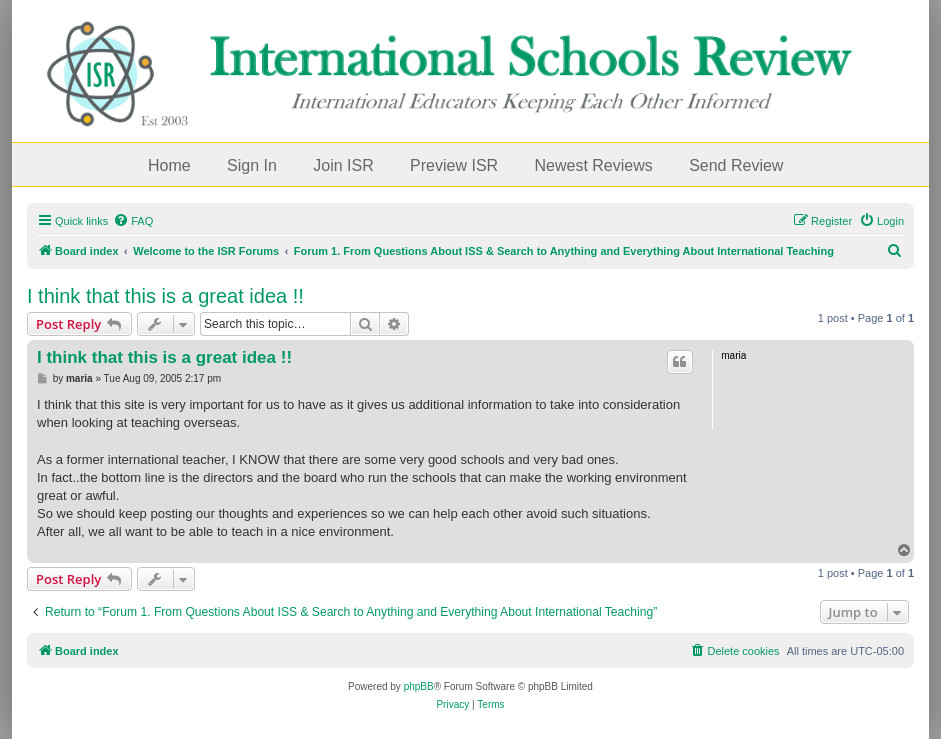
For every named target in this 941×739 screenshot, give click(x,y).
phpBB (419, 686)
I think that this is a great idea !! (165, 296)
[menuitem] (133, 221)
